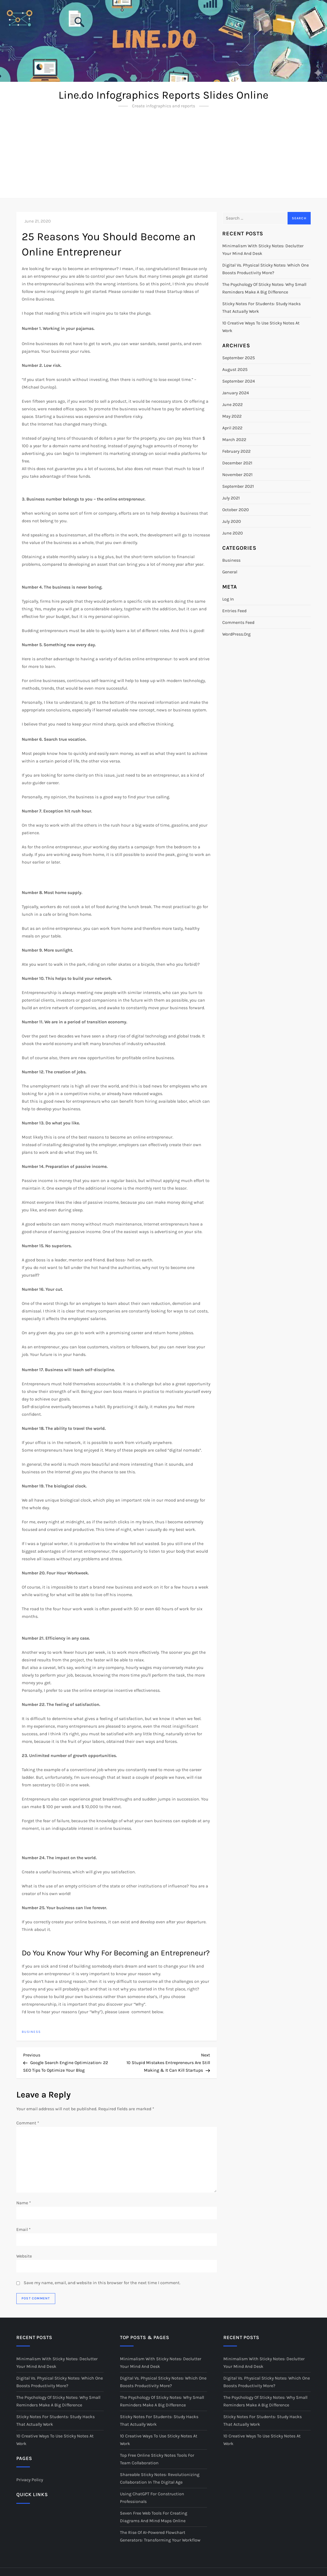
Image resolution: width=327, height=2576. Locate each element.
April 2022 (232, 427)
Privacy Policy (29, 2479)
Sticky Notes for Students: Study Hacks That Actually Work (261, 307)
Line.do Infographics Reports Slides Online (163, 95)
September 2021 (238, 486)
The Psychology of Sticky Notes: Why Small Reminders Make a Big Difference (264, 288)
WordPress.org (236, 634)
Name (23, 2202)
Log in (228, 599)
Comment (27, 2122)
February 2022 (236, 451)
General (229, 571)
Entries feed (234, 610)
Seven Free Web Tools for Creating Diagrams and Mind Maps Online (153, 2517)
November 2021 (237, 474)
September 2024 (238, 381)
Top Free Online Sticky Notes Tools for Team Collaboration (157, 2459)
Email (23, 2229)
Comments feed (238, 622)
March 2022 (234, 439)
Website (24, 2256)
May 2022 (232, 416)
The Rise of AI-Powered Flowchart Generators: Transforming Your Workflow (160, 2536)
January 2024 (235, 392)
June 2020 (232, 533)
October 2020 (235, 509)
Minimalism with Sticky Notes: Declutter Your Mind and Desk (263, 249)
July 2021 (231, 498)
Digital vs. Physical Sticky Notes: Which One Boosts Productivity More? (265, 268)
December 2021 (237, 462)
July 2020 (231, 521)
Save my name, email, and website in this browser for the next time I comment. (102, 2282)
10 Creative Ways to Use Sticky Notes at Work (261, 326)
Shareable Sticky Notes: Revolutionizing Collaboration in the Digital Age (159, 2478)
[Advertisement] (163, 157)
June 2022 (232, 404)
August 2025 (235, 369)
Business (31, 2032)
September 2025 (238, 357)
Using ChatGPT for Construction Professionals (152, 2497)
